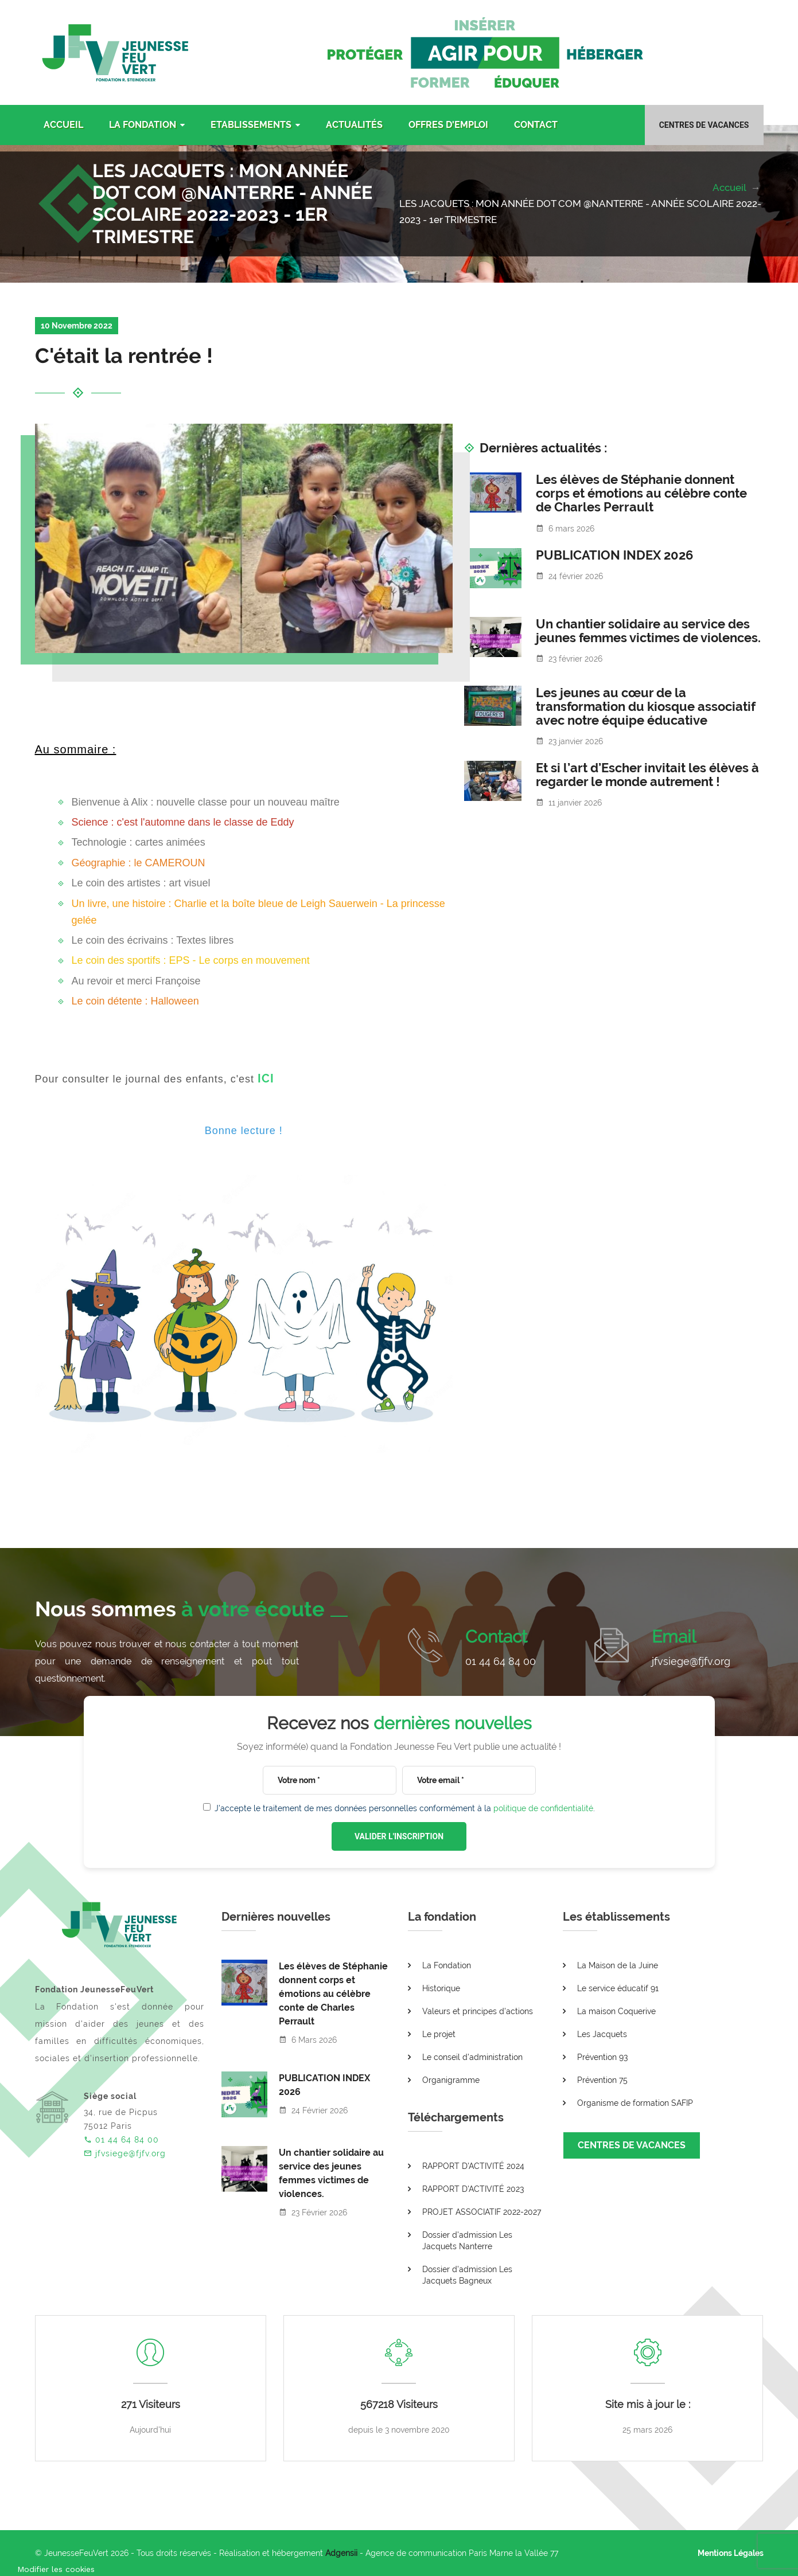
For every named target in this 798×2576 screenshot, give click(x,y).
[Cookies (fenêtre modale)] (56, 2568)
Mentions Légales (731, 2553)
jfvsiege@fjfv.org (691, 1661)
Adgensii (341, 2553)
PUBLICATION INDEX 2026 (614, 555)
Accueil (730, 188)
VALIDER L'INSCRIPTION (399, 1836)
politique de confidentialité (543, 1808)
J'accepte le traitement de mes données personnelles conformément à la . (405, 1808)
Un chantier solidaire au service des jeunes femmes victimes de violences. (648, 630)
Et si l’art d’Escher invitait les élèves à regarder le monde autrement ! (647, 774)
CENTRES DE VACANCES (632, 2145)
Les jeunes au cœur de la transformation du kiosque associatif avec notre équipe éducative (646, 706)
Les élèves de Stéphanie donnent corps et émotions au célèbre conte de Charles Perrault (641, 493)
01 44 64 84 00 (500, 1661)
